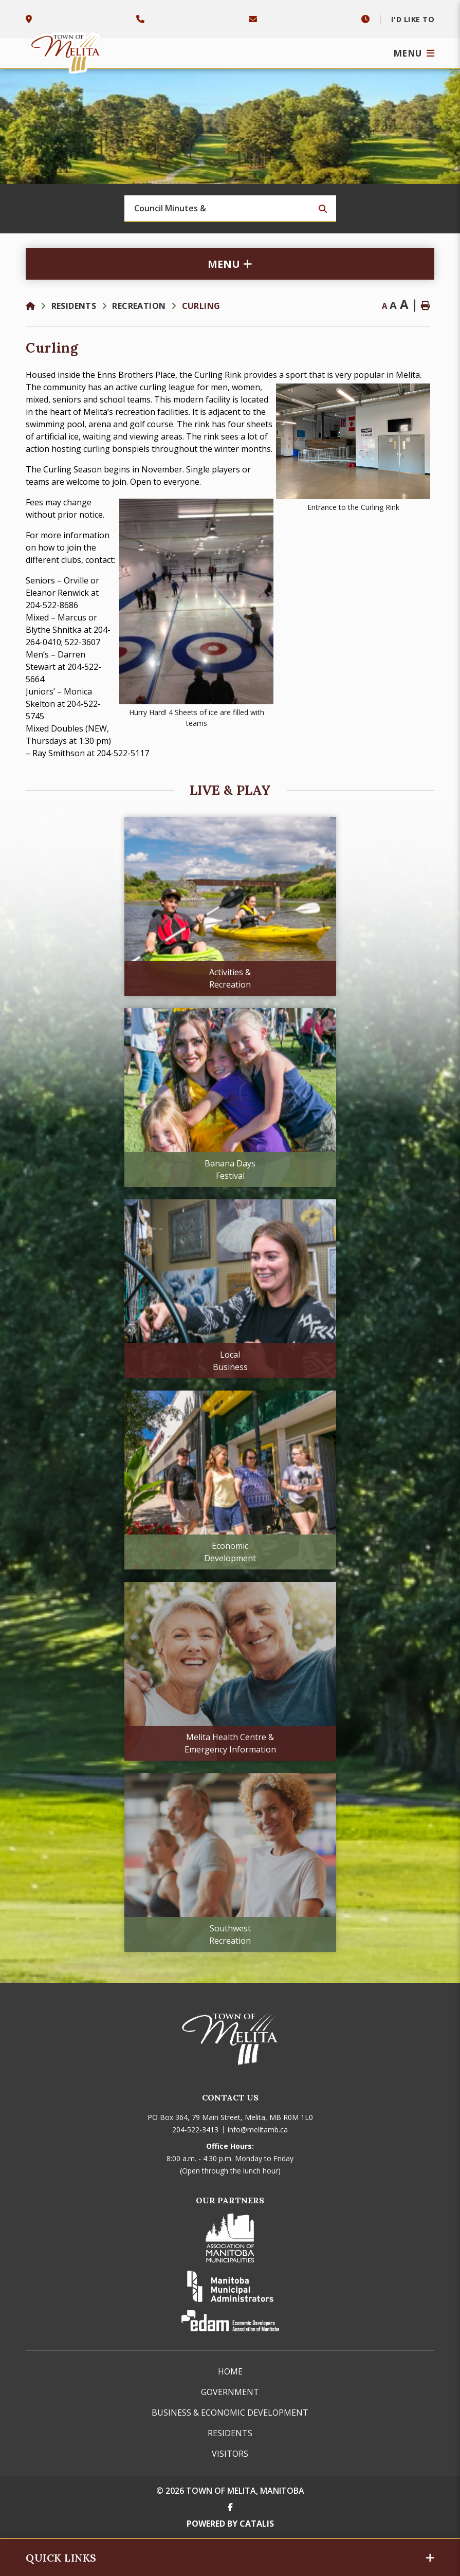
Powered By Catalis (230, 2523)
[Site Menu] (230, 264)
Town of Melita (67, 50)
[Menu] (414, 53)
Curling (201, 306)
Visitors (230, 2453)
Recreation (138, 306)
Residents (74, 306)
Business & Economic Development (230, 2412)
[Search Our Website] (230, 208)
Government (230, 2392)
